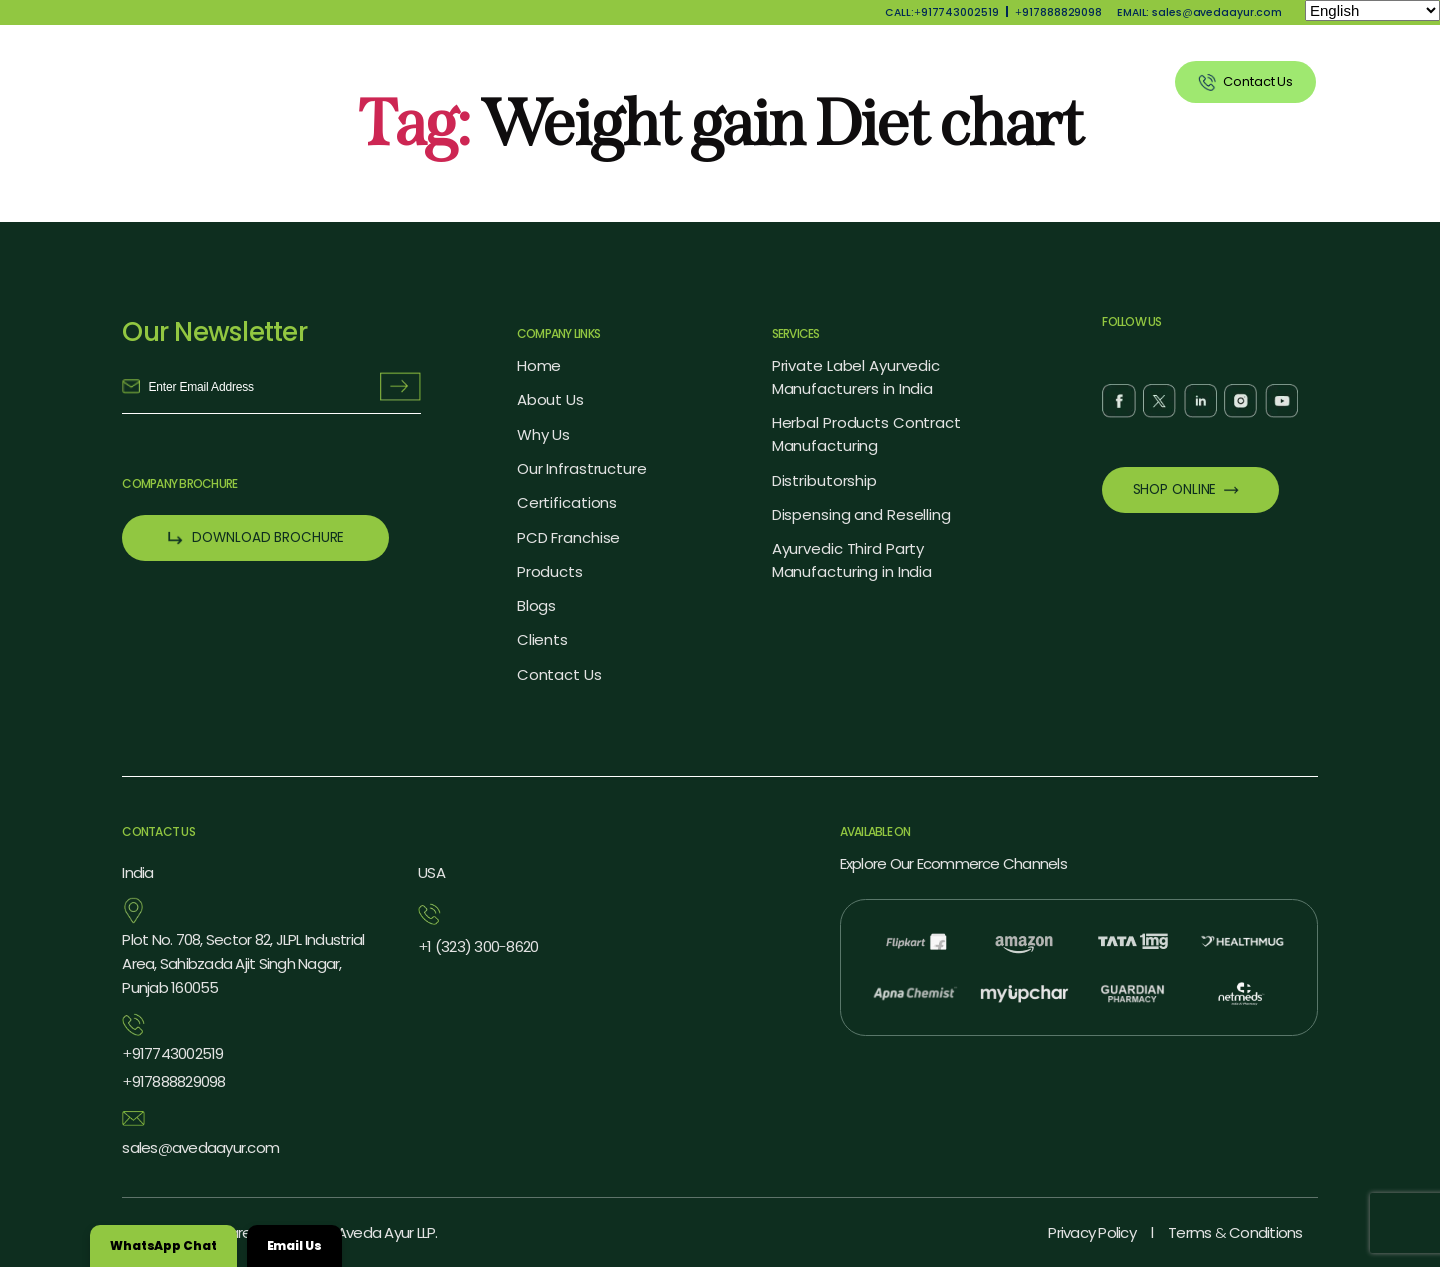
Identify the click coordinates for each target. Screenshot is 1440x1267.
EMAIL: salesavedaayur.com (1199, 12)
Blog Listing (1012, 81)
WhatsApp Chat (163, 1245)
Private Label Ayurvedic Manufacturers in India (856, 377)
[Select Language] (1372, 10)
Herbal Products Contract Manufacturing (866, 434)
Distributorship (824, 480)
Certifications (567, 502)
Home (539, 365)
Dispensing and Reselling (861, 514)
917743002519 (172, 1054)
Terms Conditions (1235, 1232)
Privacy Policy (1091, 1232)
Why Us (683, 81)
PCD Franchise (569, 537)
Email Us (294, 1245)
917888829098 (1058, 12)
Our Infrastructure (582, 468)
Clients (1113, 81)
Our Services (892, 81)
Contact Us (559, 674)
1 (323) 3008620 (478, 947)
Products (779, 81)
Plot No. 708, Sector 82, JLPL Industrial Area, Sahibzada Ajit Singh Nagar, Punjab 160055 (243, 963)
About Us (588, 81)
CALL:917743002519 (941, 12)
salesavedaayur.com (200, 1148)
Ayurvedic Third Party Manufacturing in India (852, 560)
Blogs (536, 605)
